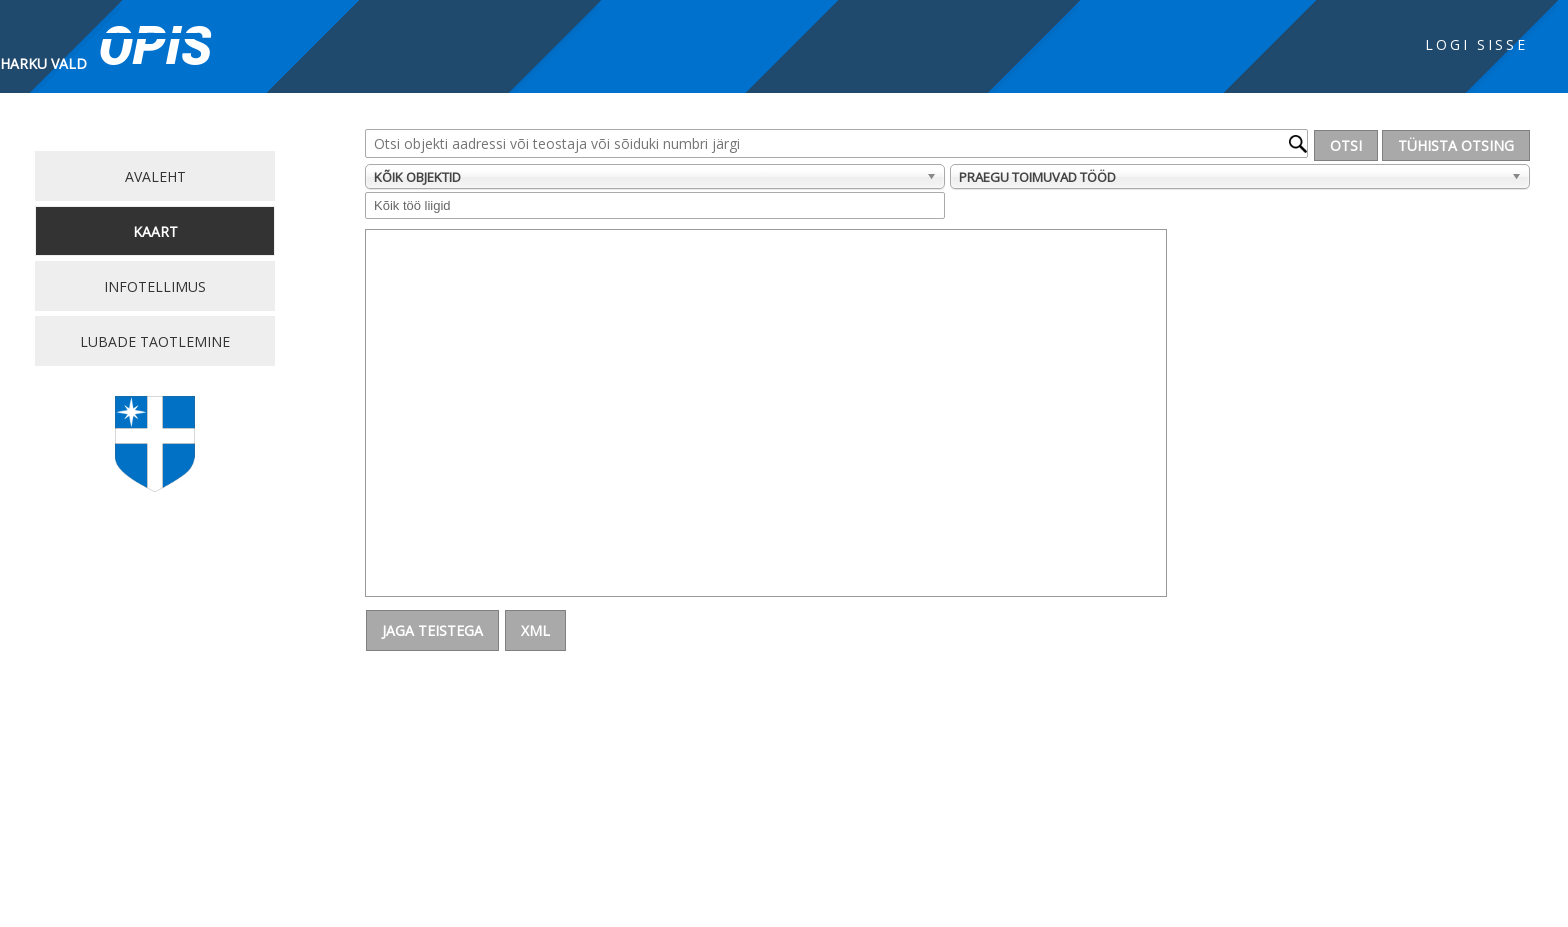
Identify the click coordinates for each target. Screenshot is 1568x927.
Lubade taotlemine (155, 341)
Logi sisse (1476, 44)
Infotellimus (155, 286)
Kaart (155, 231)
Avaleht (155, 176)
